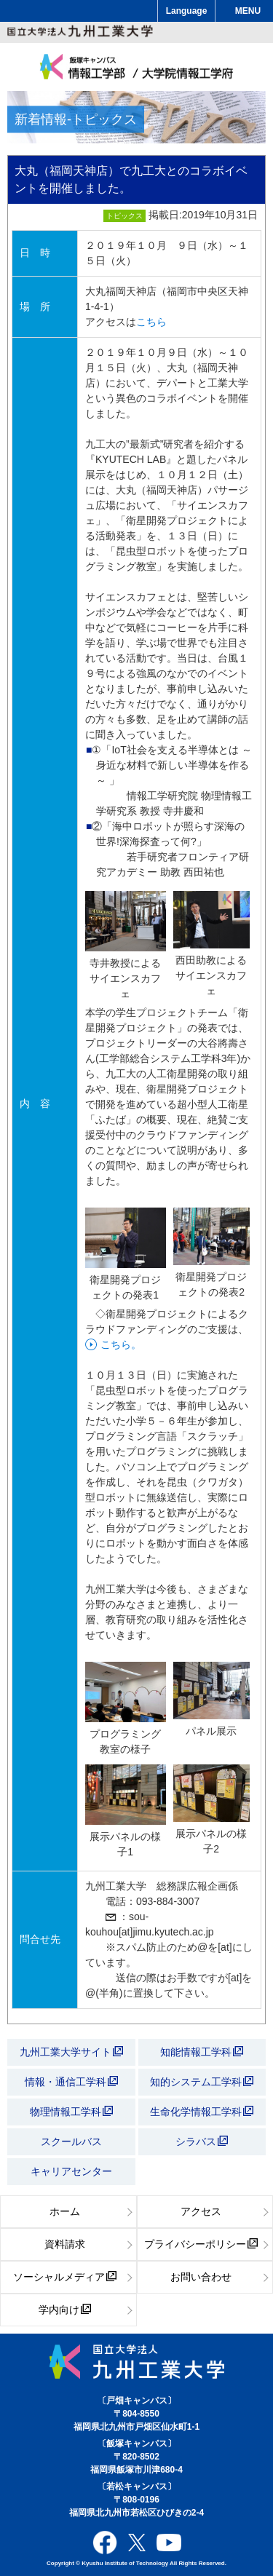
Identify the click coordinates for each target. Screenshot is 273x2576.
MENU (248, 11)
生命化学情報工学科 (201, 2111)
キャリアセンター (71, 2171)
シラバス (201, 2141)
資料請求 (64, 2244)
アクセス (201, 2211)
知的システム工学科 (201, 2082)
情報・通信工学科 (71, 2082)
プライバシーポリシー (201, 2244)
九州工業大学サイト (71, 2052)
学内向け (65, 2309)
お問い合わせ (201, 2277)
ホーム (65, 2211)
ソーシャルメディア (64, 2277)
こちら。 (120, 1344)
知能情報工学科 (201, 2052)
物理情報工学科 (71, 2111)
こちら (151, 322)
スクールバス (71, 2141)
